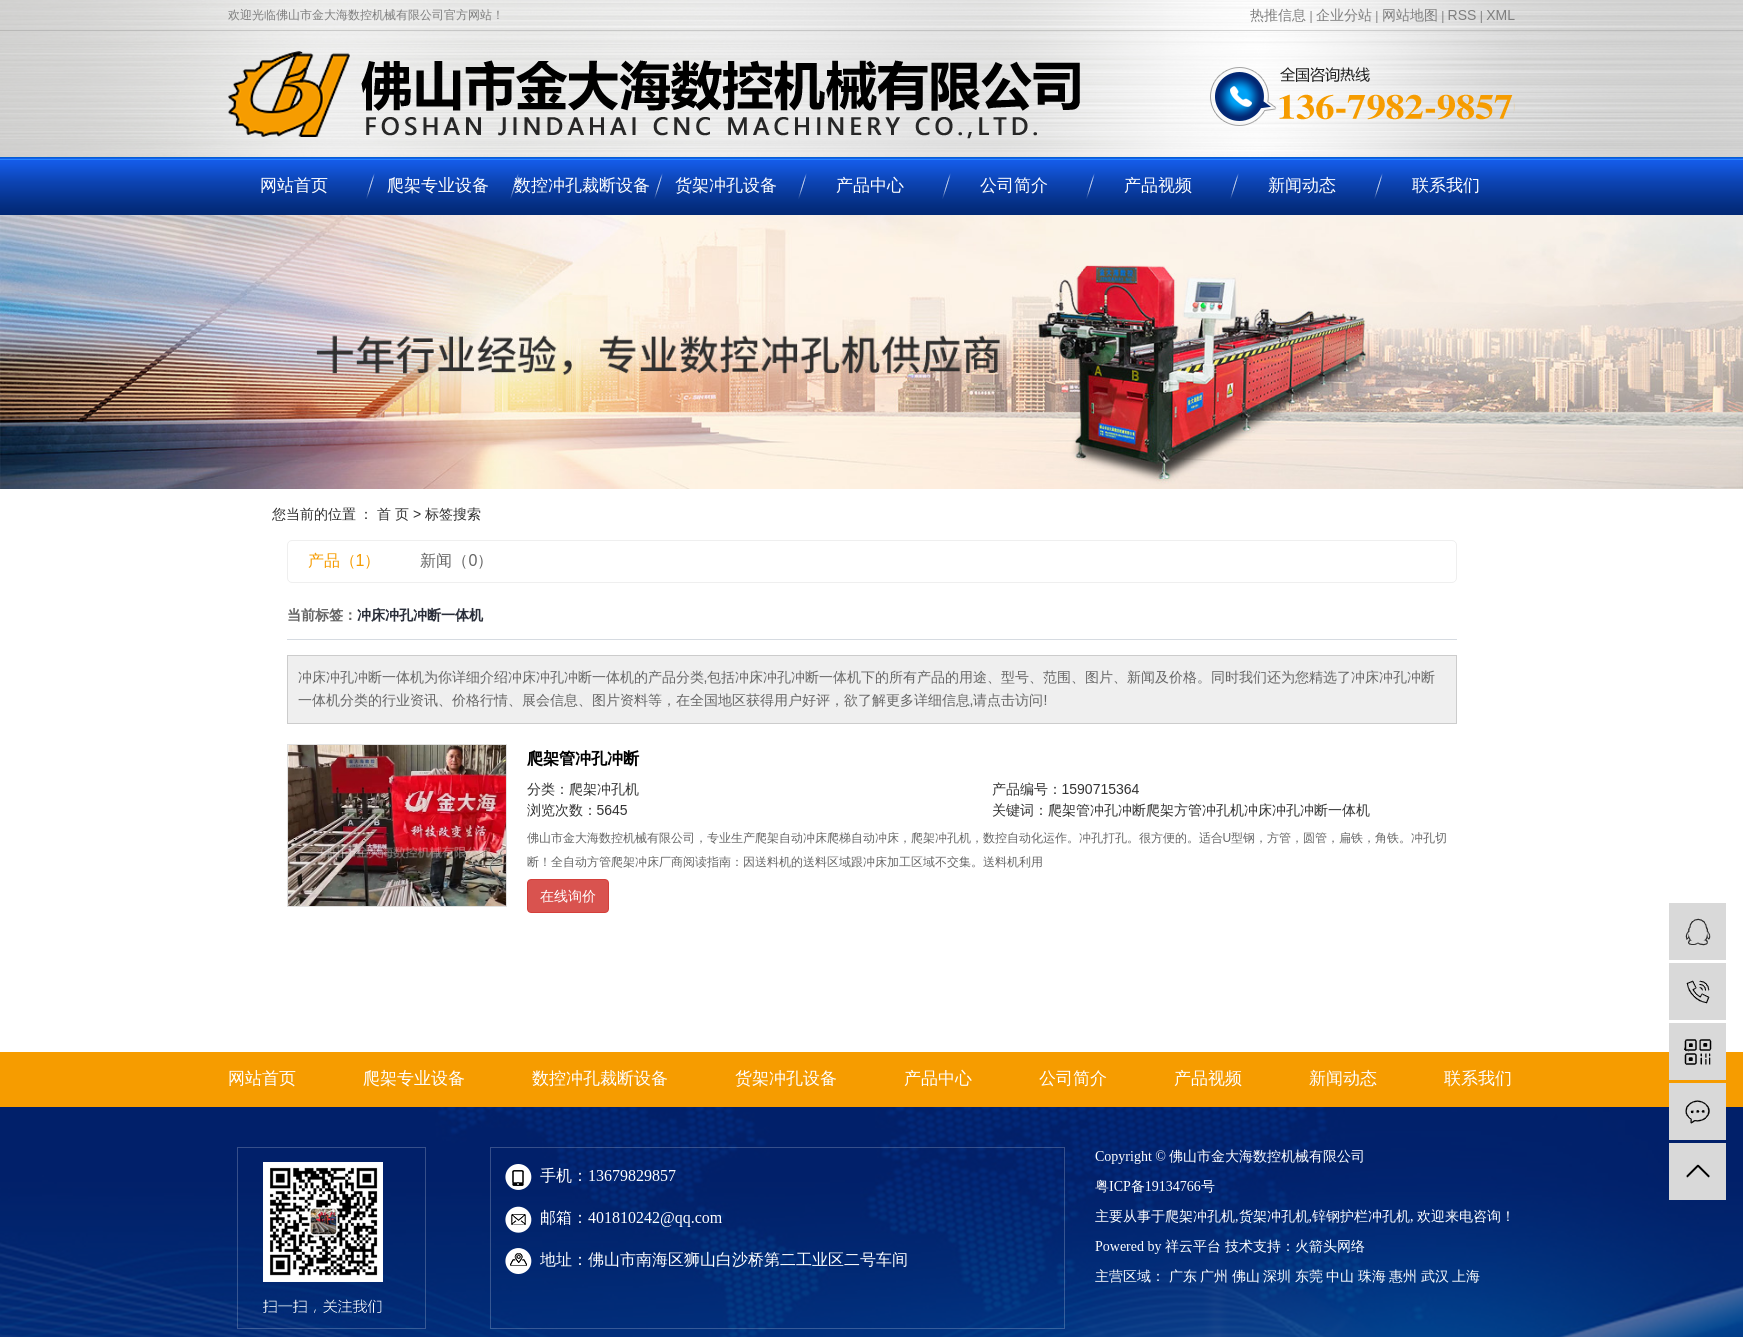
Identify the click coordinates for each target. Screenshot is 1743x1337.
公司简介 (1014, 185)
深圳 (1277, 1276)
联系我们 (1446, 185)
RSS (1462, 15)
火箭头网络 (1330, 1246)
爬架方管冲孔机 (1195, 810)
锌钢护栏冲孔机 (1361, 1216)
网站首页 (294, 185)
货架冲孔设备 (726, 185)
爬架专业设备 (438, 185)
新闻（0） (456, 560)
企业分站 (1344, 15)
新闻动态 (1302, 185)
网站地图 (1410, 15)
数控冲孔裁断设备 (582, 185)
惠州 (1403, 1276)
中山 (1340, 1276)
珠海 (1372, 1276)
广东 (1183, 1276)
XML (1500, 15)
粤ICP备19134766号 (1155, 1186)
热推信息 (1278, 15)
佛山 (1246, 1276)
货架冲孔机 (1274, 1216)
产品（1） (344, 560)
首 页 (393, 514)
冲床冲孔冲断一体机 (1307, 810)
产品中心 (870, 185)
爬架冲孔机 (604, 789)
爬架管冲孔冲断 (583, 758)
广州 (1214, 1276)
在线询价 (568, 896)
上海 (1466, 1276)
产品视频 (1158, 185)
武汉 (1435, 1276)
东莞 (1309, 1276)
